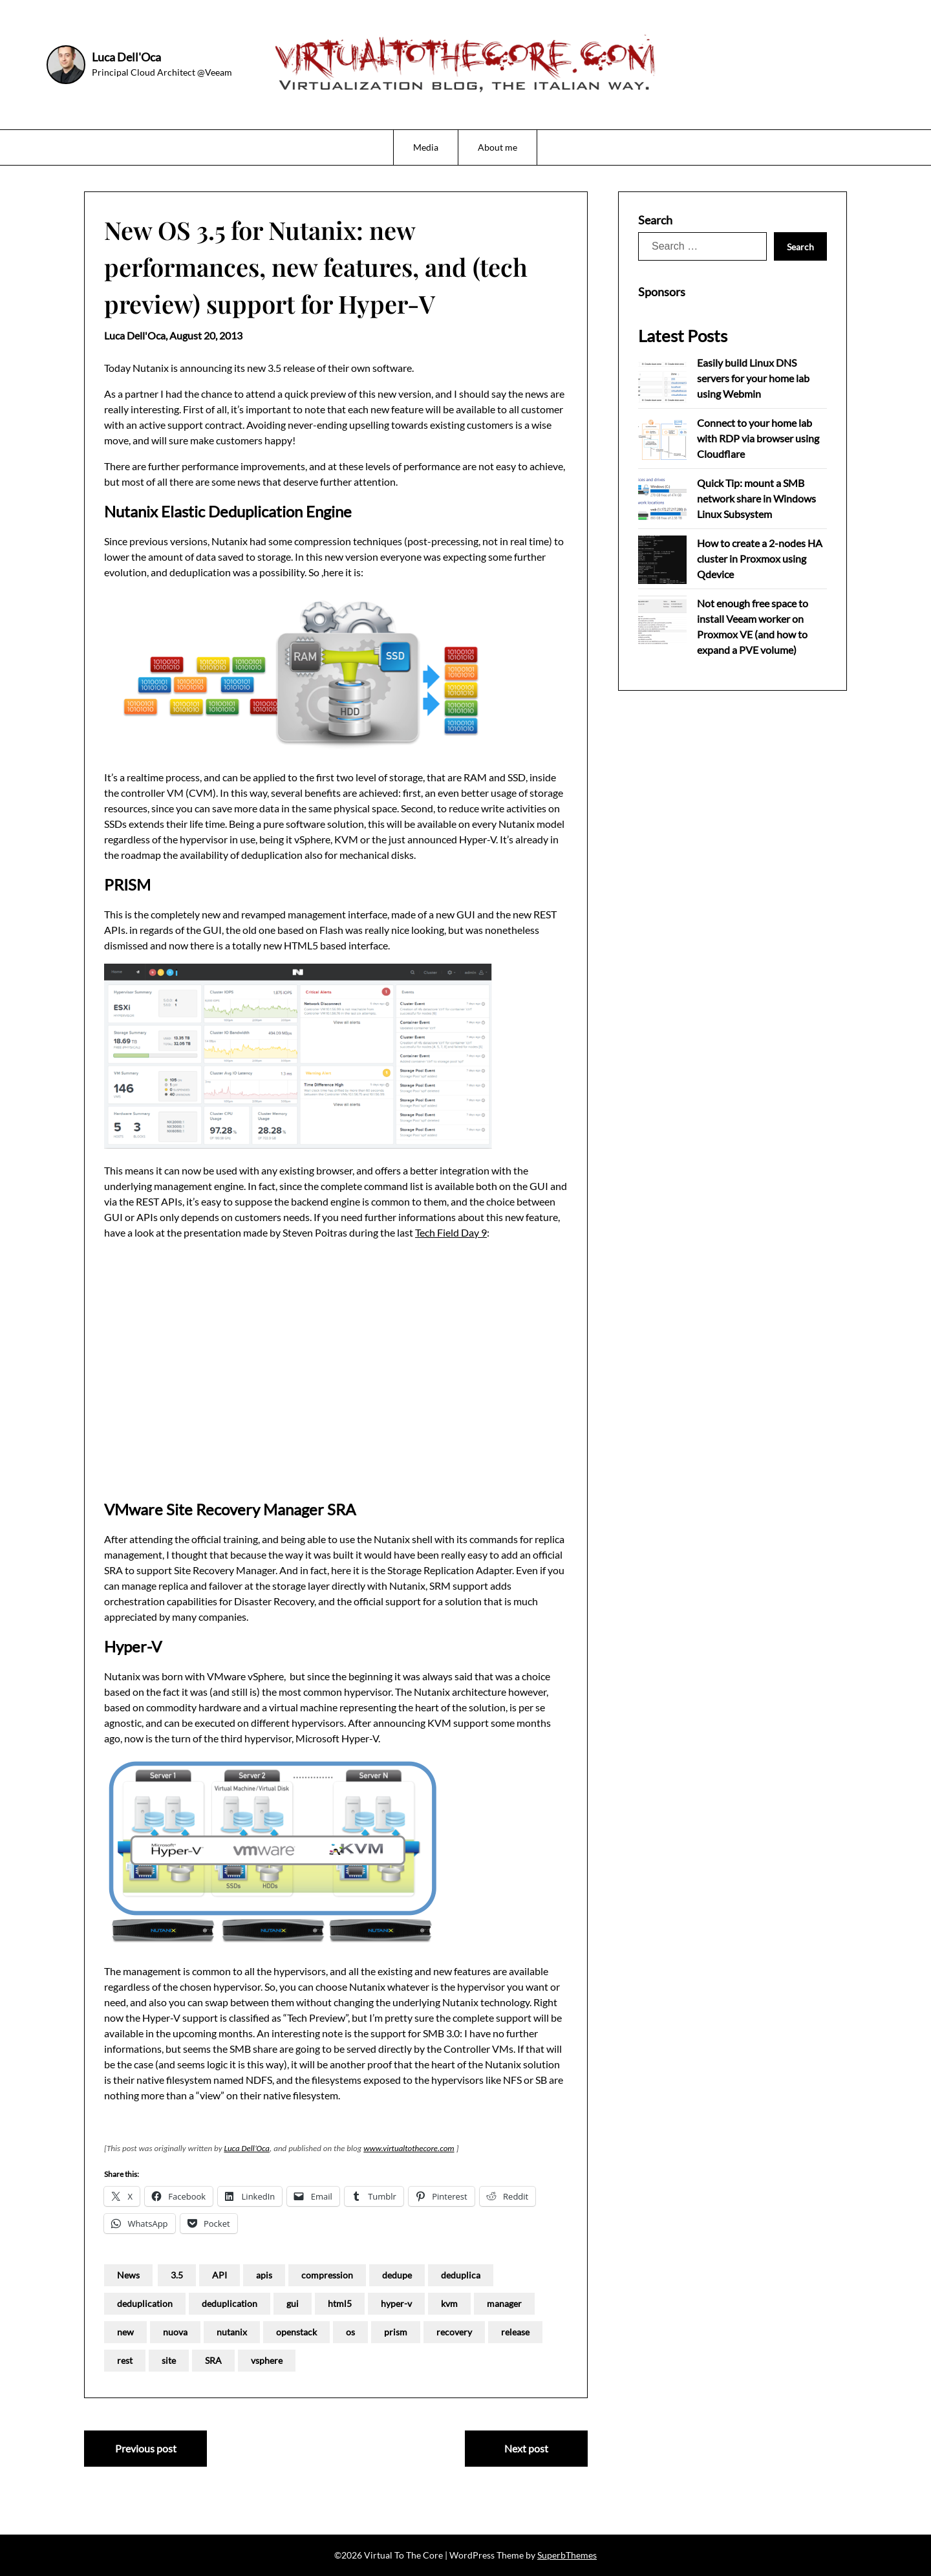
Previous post (146, 2448)
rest (125, 2360)
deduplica (460, 2274)
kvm (449, 2303)
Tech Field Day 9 (451, 1232)
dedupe (397, 2274)
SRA (213, 2360)
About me (497, 147)
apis (264, 2274)
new (125, 2331)
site (169, 2360)
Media (425, 147)
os (350, 2331)
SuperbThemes (567, 2554)
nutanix (232, 2331)
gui (292, 2303)
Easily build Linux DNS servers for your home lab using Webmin (753, 378)
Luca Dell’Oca (247, 2148)
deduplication (145, 2303)
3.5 (177, 2274)
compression (327, 2274)
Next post (526, 2448)
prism (395, 2331)
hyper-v (396, 2303)
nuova (175, 2331)
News (128, 2274)
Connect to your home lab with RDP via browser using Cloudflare (758, 438)
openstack (296, 2331)
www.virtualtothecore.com (408, 2148)
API (219, 2274)
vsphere (267, 2360)
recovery (454, 2331)
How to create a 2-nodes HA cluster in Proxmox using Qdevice (759, 558)
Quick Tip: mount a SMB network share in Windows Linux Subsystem (756, 498)
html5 (340, 2303)
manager (504, 2303)
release (515, 2331)
